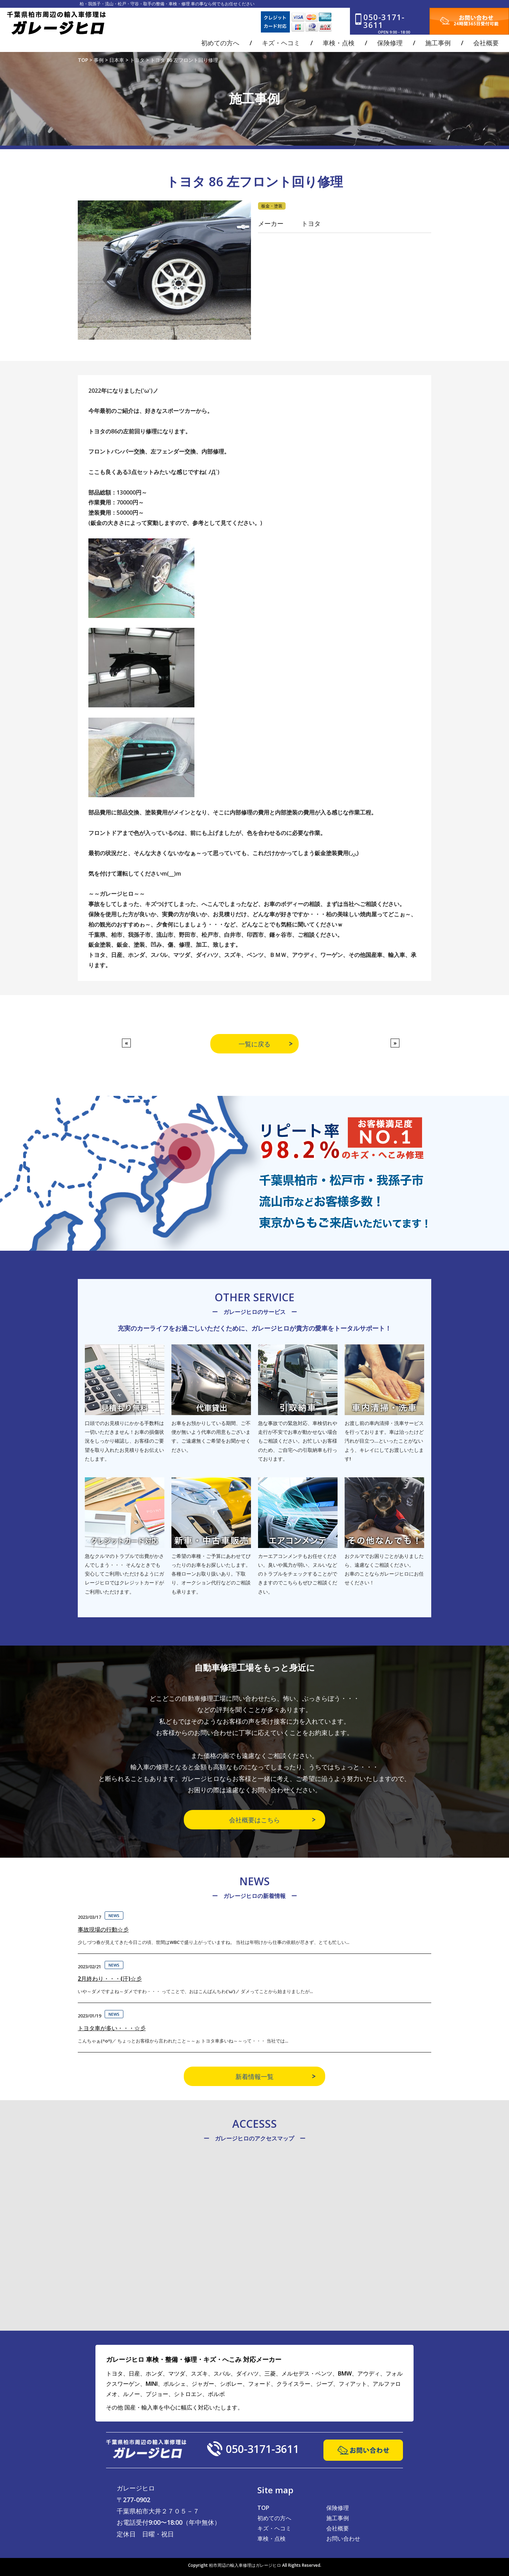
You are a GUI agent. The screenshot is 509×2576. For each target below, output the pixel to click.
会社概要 (337, 2528)
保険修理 (337, 2508)
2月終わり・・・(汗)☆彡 (110, 1978)
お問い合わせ (343, 2538)
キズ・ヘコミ (274, 2528)
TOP (263, 2508)
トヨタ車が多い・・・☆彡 (112, 2028)
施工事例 (337, 2518)
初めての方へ (274, 2518)
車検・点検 (271, 2538)
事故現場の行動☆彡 (103, 1929)
